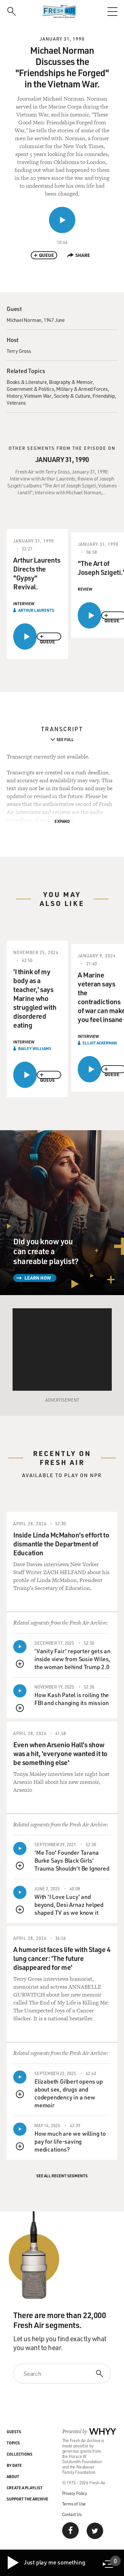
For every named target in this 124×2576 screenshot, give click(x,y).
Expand (62, 821)
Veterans (16, 402)
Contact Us (72, 2514)
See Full (65, 739)
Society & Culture (72, 395)
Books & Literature (27, 382)
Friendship (104, 395)
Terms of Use (74, 2503)
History (14, 395)
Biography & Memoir (71, 382)
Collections (19, 2454)
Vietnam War (38, 395)
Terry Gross (19, 351)
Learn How (37, 1278)
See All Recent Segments (62, 2175)
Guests (14, 2431)
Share (78, 255)
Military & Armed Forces (81, 389)
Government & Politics (30, 389)
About (13, 2476)
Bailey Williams (34, 1048)
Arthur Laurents (36, 610)
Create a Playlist (25, 2487)
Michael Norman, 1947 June (36, 320)
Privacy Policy (74, 2493)
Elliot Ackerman (100, 1042)
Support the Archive (27, 2498)
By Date (14, 2465)
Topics (13, 2442)
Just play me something (46, 2562)
